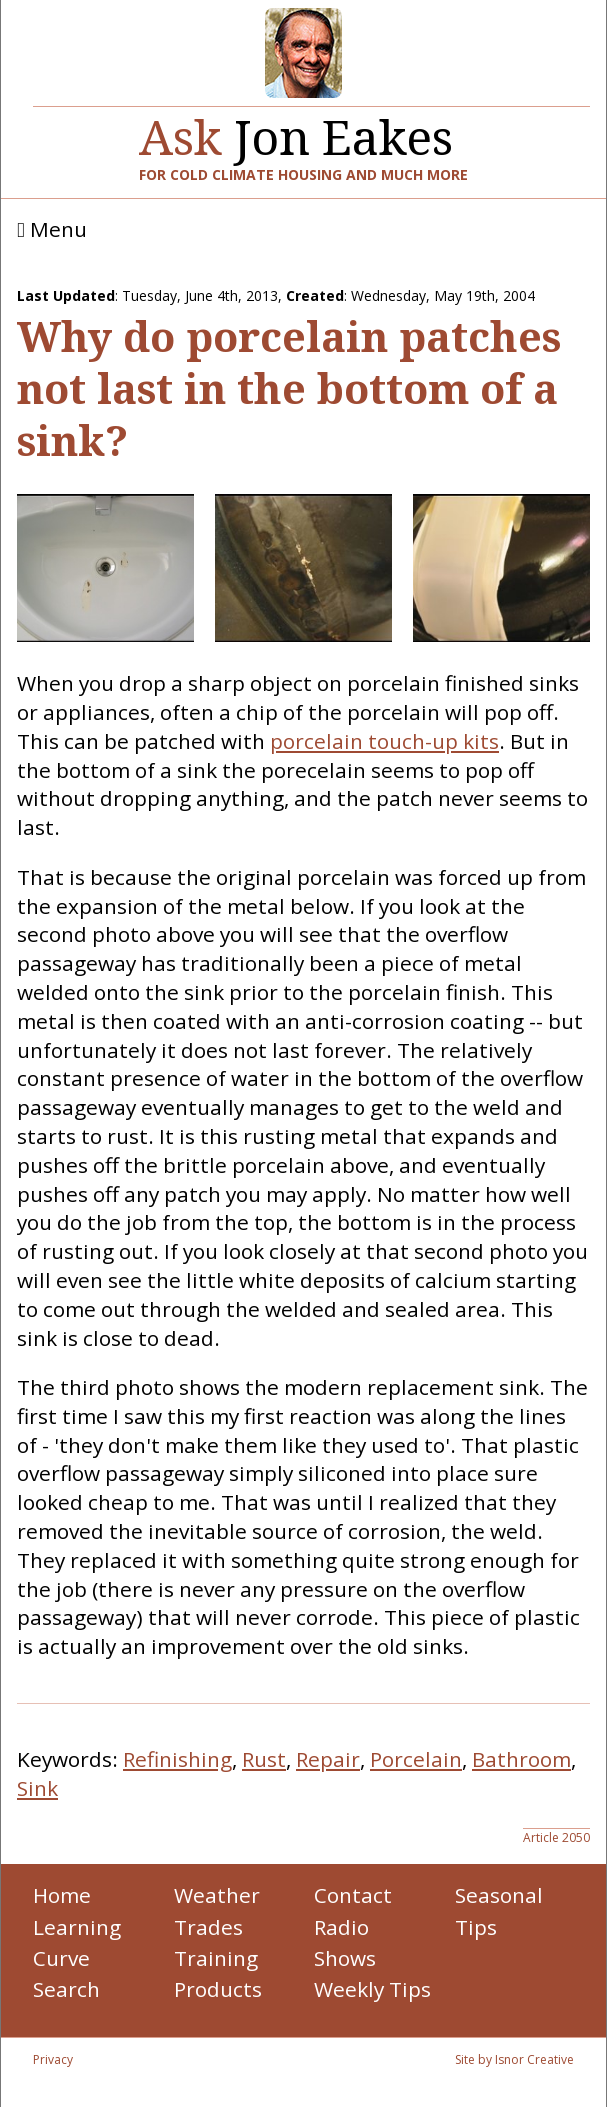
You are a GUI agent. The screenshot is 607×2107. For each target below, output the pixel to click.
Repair (328, 1759)
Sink (37, 1788)
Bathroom (521, 1759)
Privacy (53, 2059)
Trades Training (216, 1942)
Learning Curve (77, 1942)
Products (218, 1989)
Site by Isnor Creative (514, 2059)
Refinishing (177, 1759)
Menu (52, 230)
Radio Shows (345, 1942)
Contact (353, 1895)
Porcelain (416, 1759)
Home (62, 1895)
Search (66, 1989)
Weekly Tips (372, 1989)
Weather (217, 1895)
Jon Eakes (296, 129)
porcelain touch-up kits (384, 741)
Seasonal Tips (499, 1910)
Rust (264, 1759)
